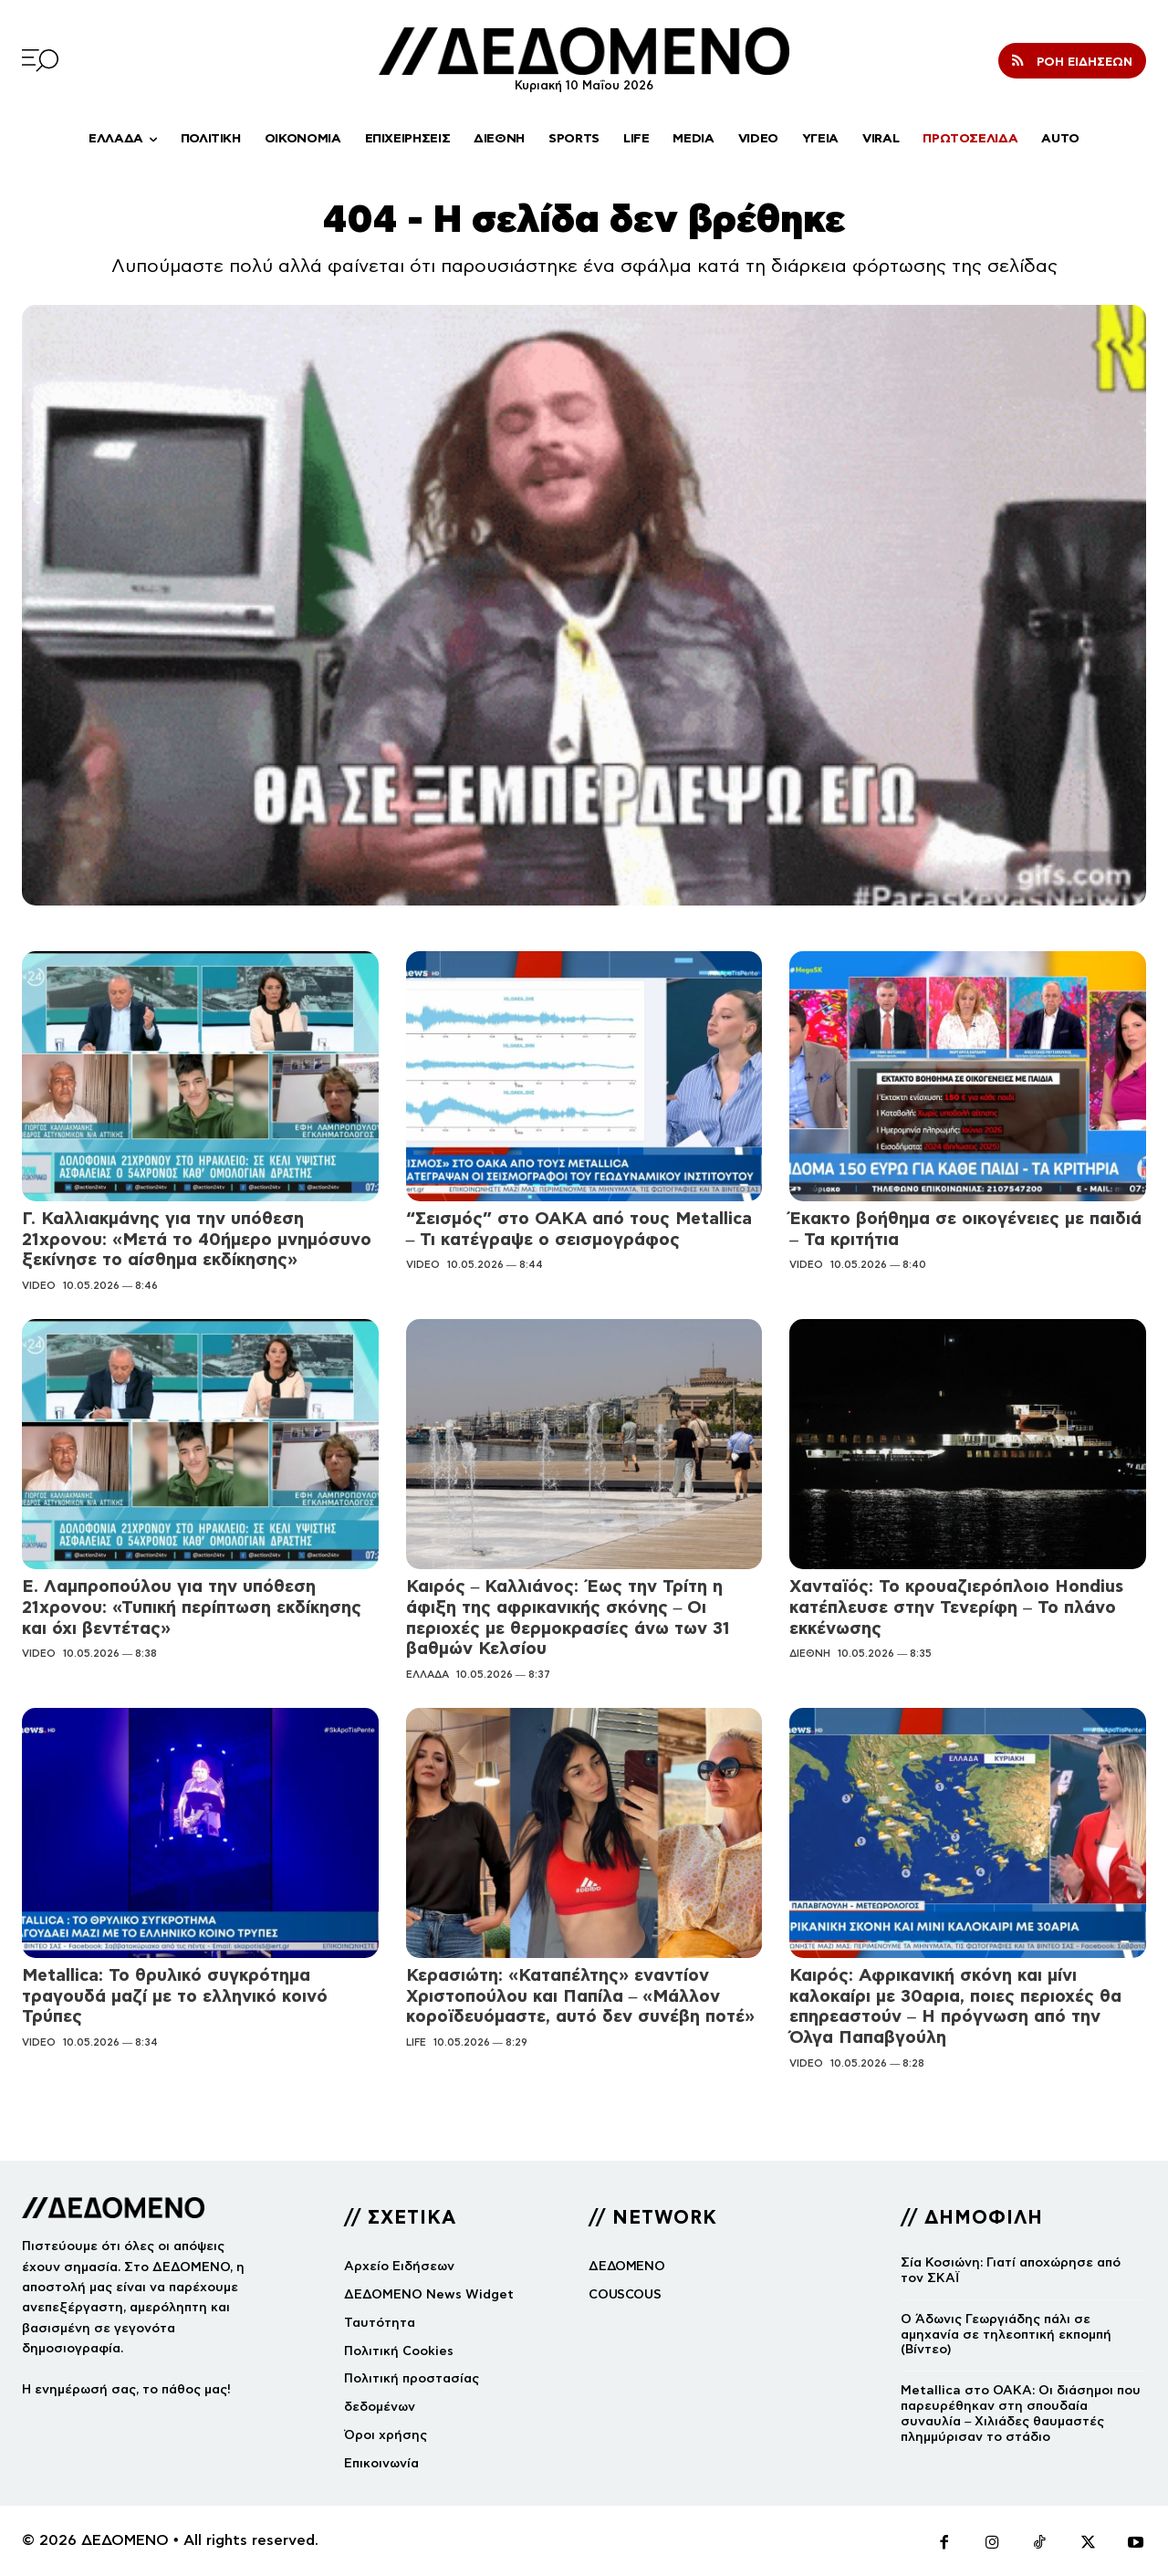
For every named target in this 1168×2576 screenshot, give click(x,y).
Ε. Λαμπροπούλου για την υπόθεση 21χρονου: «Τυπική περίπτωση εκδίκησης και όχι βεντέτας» (191, 1607)
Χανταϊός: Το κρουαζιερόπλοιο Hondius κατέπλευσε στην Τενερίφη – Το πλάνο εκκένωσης (956, 1607)
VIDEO (39, 1285)
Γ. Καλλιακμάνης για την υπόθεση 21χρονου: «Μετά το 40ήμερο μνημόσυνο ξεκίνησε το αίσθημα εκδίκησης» (196, 1239)
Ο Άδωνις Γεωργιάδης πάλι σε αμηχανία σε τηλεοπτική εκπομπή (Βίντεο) (1006, 2334)
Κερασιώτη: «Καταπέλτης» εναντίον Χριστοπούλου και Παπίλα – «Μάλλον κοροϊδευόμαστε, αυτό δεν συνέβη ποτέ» (580, 1995)
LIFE (416, 2042)
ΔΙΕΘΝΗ (809, 1653)
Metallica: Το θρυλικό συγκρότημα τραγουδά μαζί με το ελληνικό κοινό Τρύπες (175, 1995)
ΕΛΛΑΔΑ (427, 1674)
